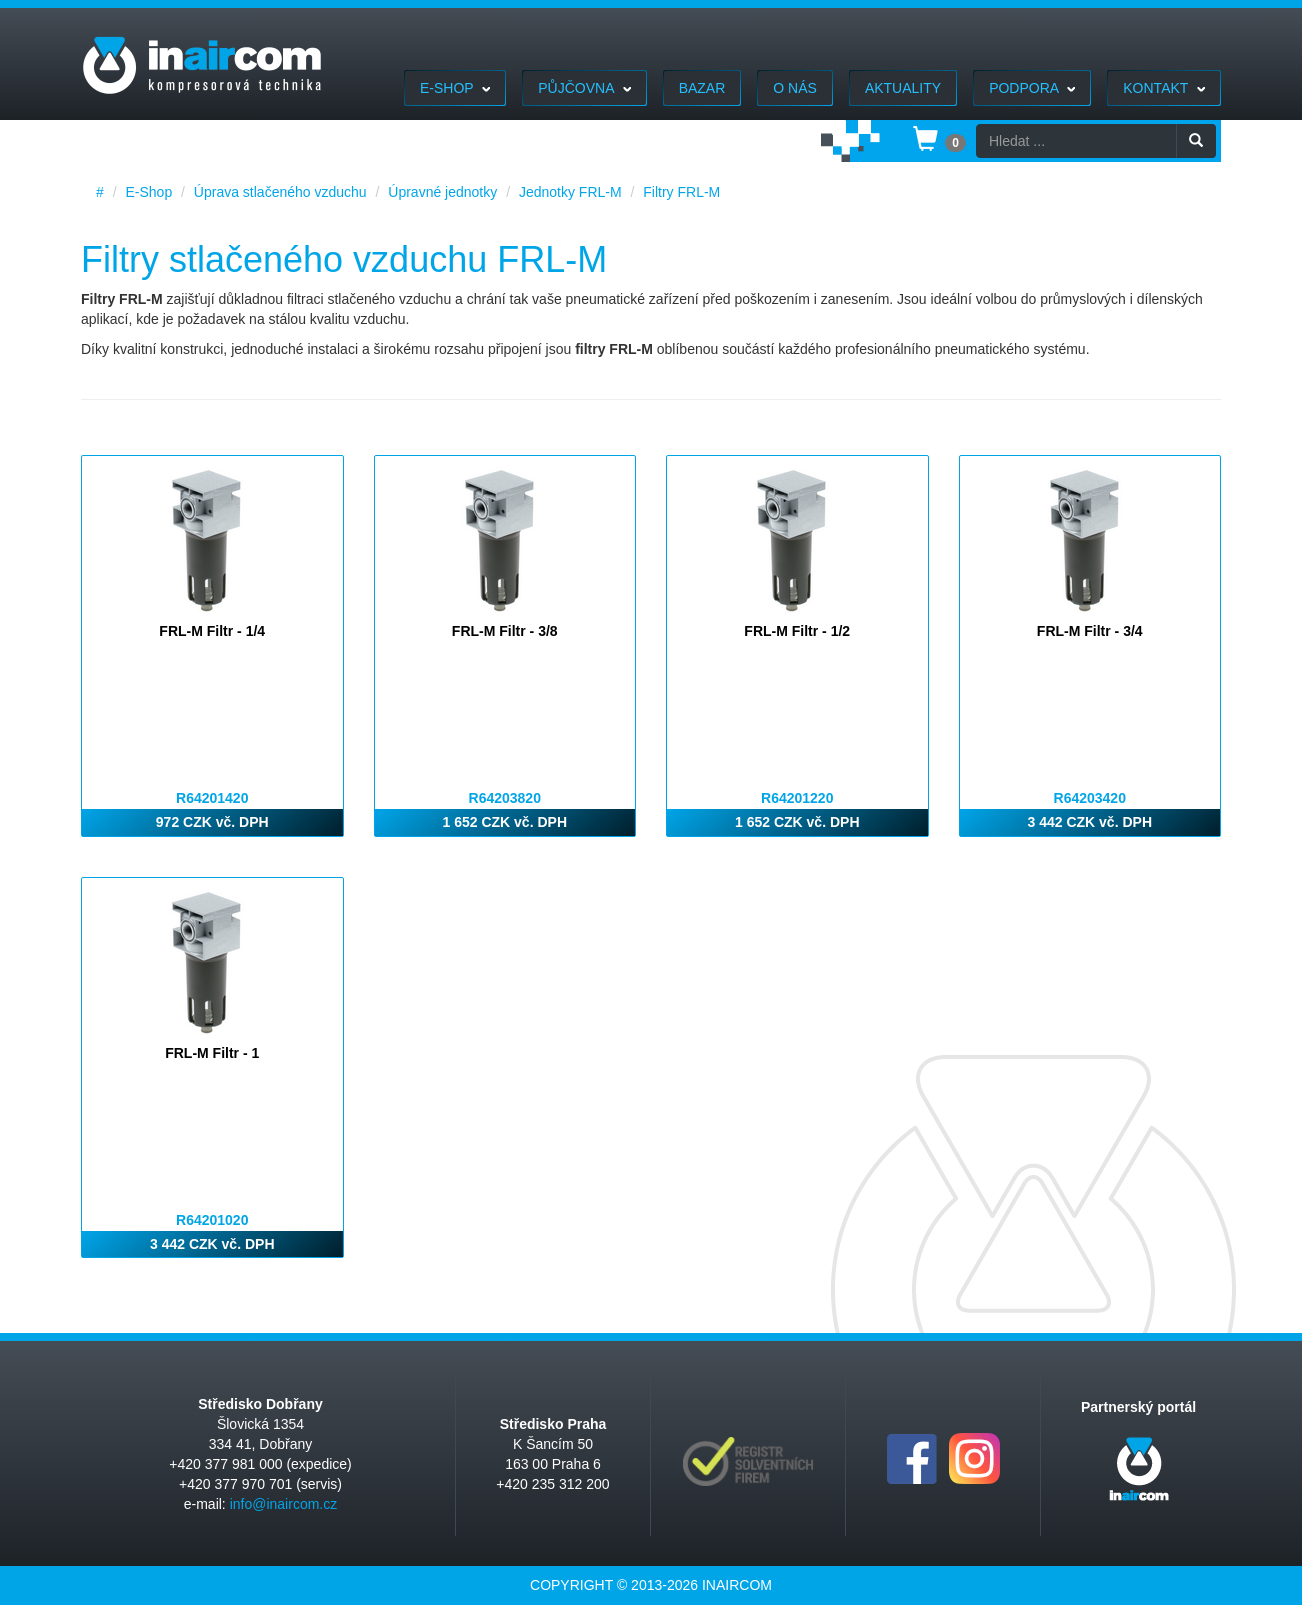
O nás (795, 88)
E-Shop (455, 88)
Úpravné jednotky (442, 192)
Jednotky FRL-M (570, 192)
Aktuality (903, 88)
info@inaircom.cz (284, 1504)
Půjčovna (584, 88)
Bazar (702, 88)
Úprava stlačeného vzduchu (280, 192)
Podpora (1032, 88)
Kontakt (1164, 88)
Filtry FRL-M (681, 192)
